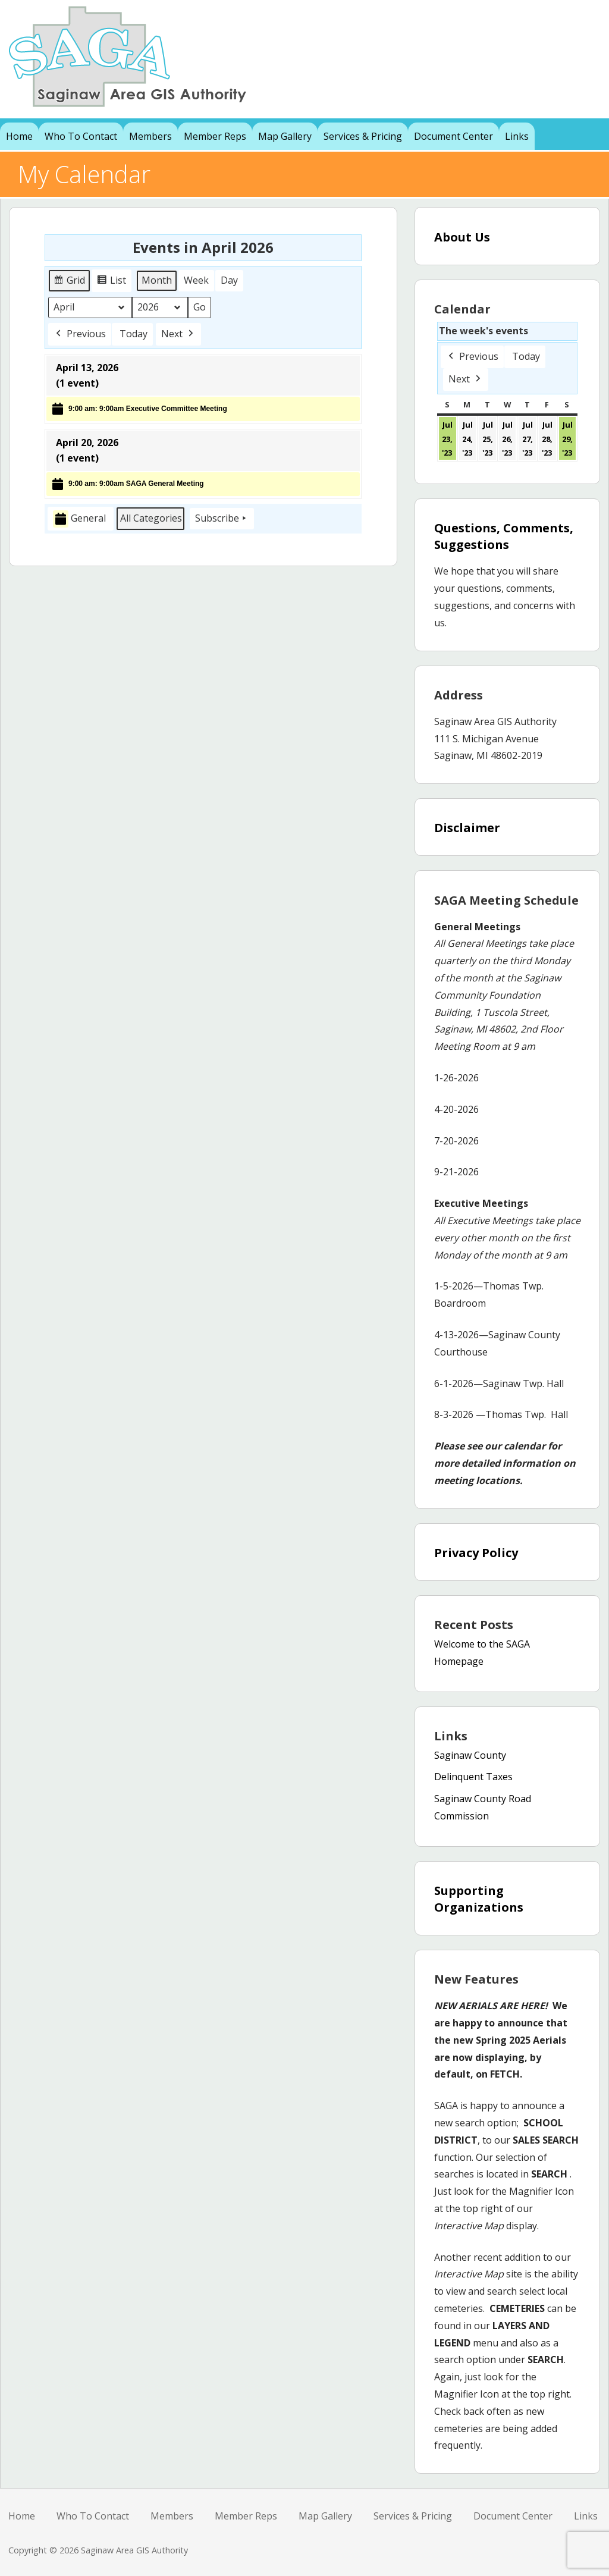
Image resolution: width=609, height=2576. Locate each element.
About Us (462, 237)
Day (229, 280)
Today (133, 333)
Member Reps (215, 136)
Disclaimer (467, 828)
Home (19, 136)
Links (517, 136)
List (113, 282)
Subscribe (222, 519)
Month (157, 280)
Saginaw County (470, 1755)
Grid (69, 282)
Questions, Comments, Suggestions (503, 536)
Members (150, 136)
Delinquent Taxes (473, 1776)
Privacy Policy (476, 1553)
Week (196, 280)
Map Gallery (285, 136)
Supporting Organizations (478, 1898)
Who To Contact (81, 136)
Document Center (453, 136)
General (79, 519)
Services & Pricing (363, 136)
